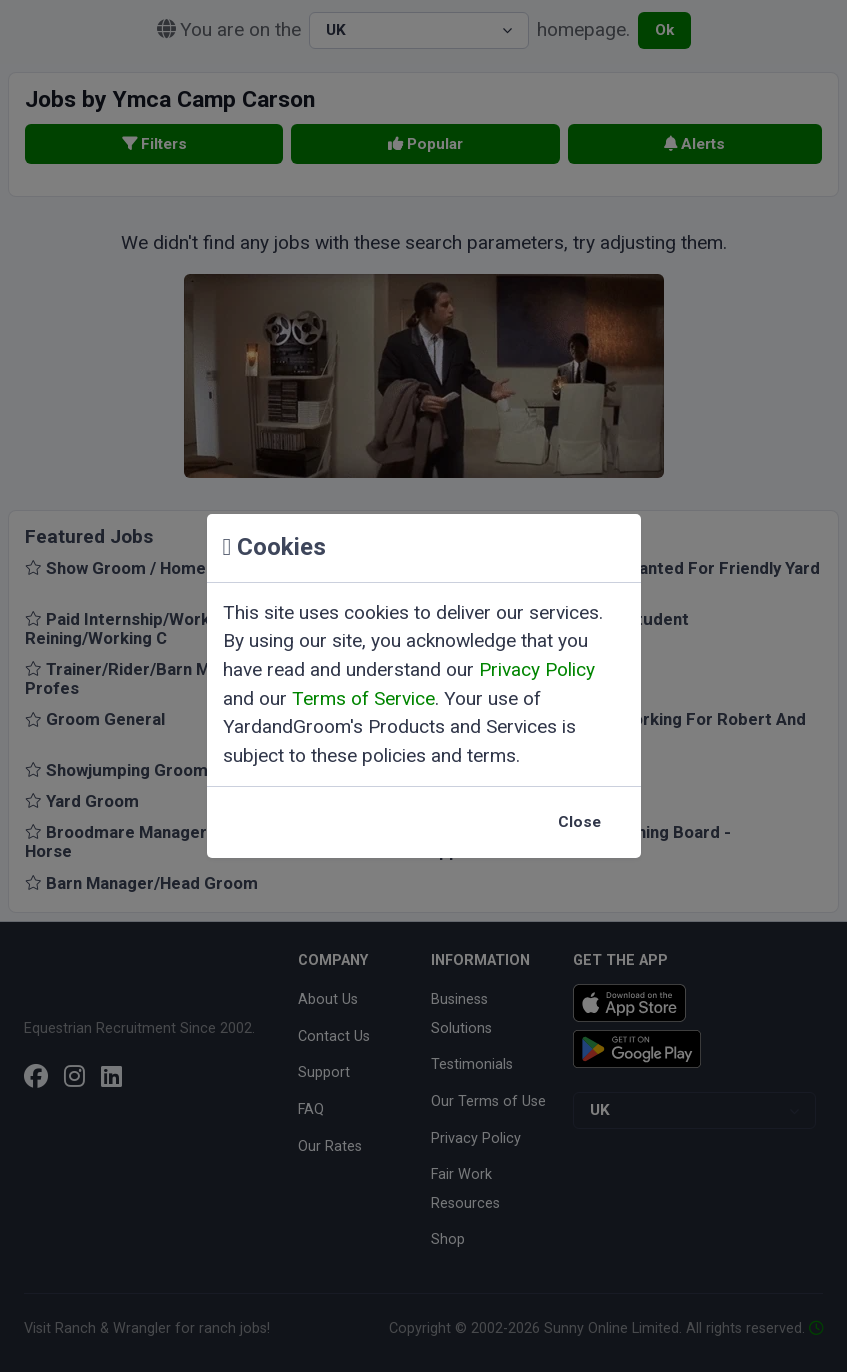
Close (579, 822)
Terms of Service (363, 698)
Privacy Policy (537, 669)
